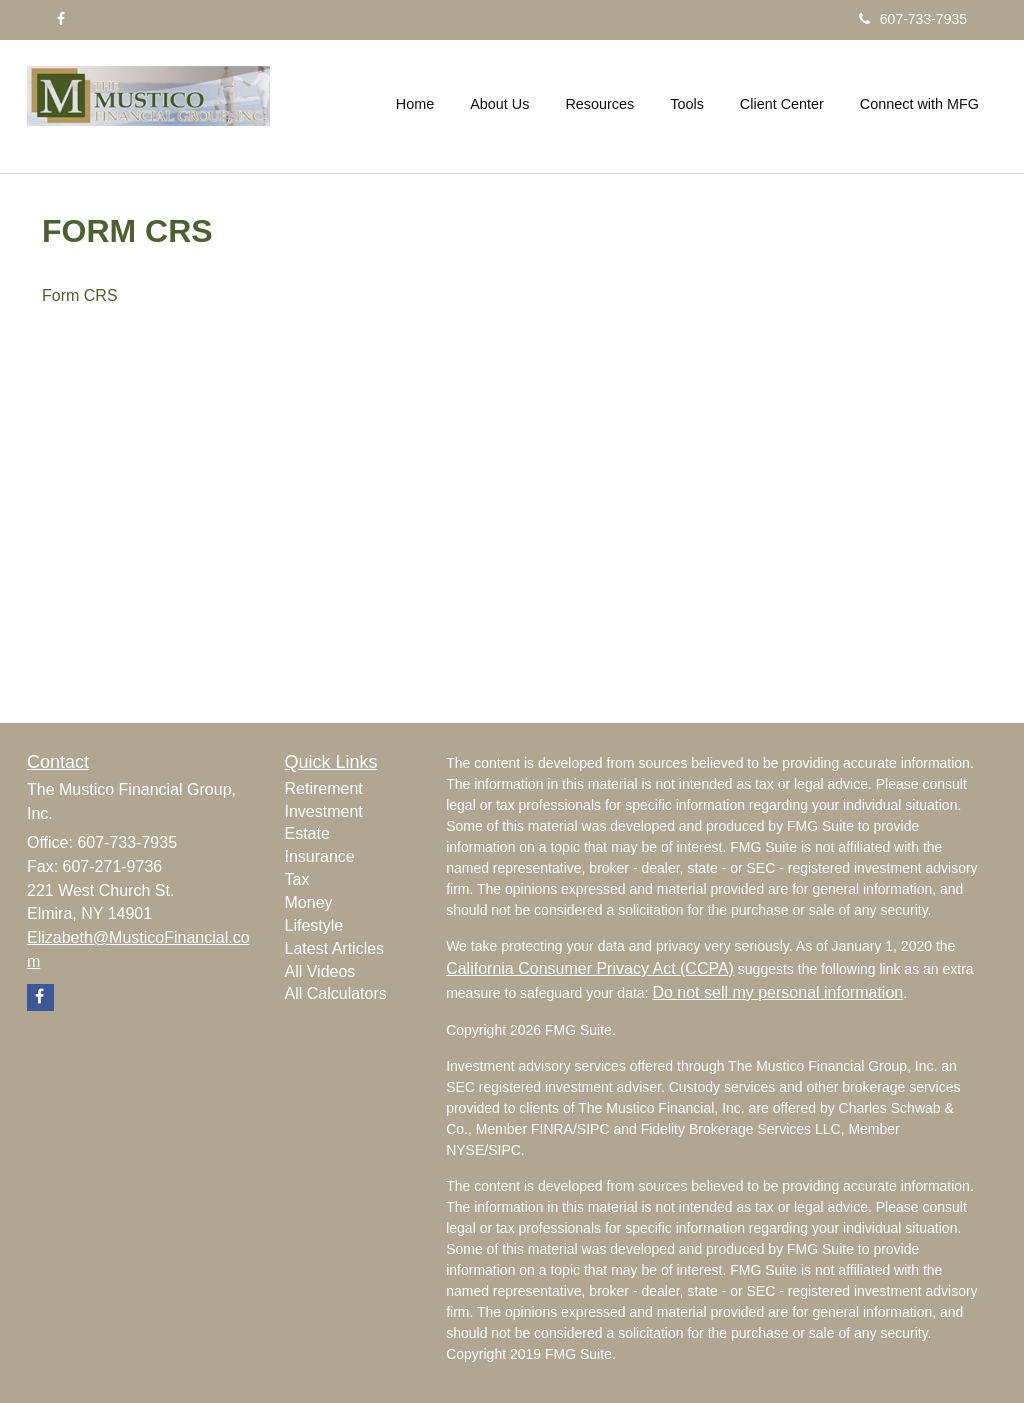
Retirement (324, 788)
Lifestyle (314, 925)
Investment (324, 811)
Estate (307, 833)
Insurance (320, 856)
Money (309, 902)
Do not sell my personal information (777, 992)
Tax (297, 879)
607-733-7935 (913, 19)
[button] (499, 104)
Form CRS (82, 295)
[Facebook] (61, 19)
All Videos (320, 971)
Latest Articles (335, 948)
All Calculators (336, 993)
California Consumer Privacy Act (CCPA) (590, 968)
